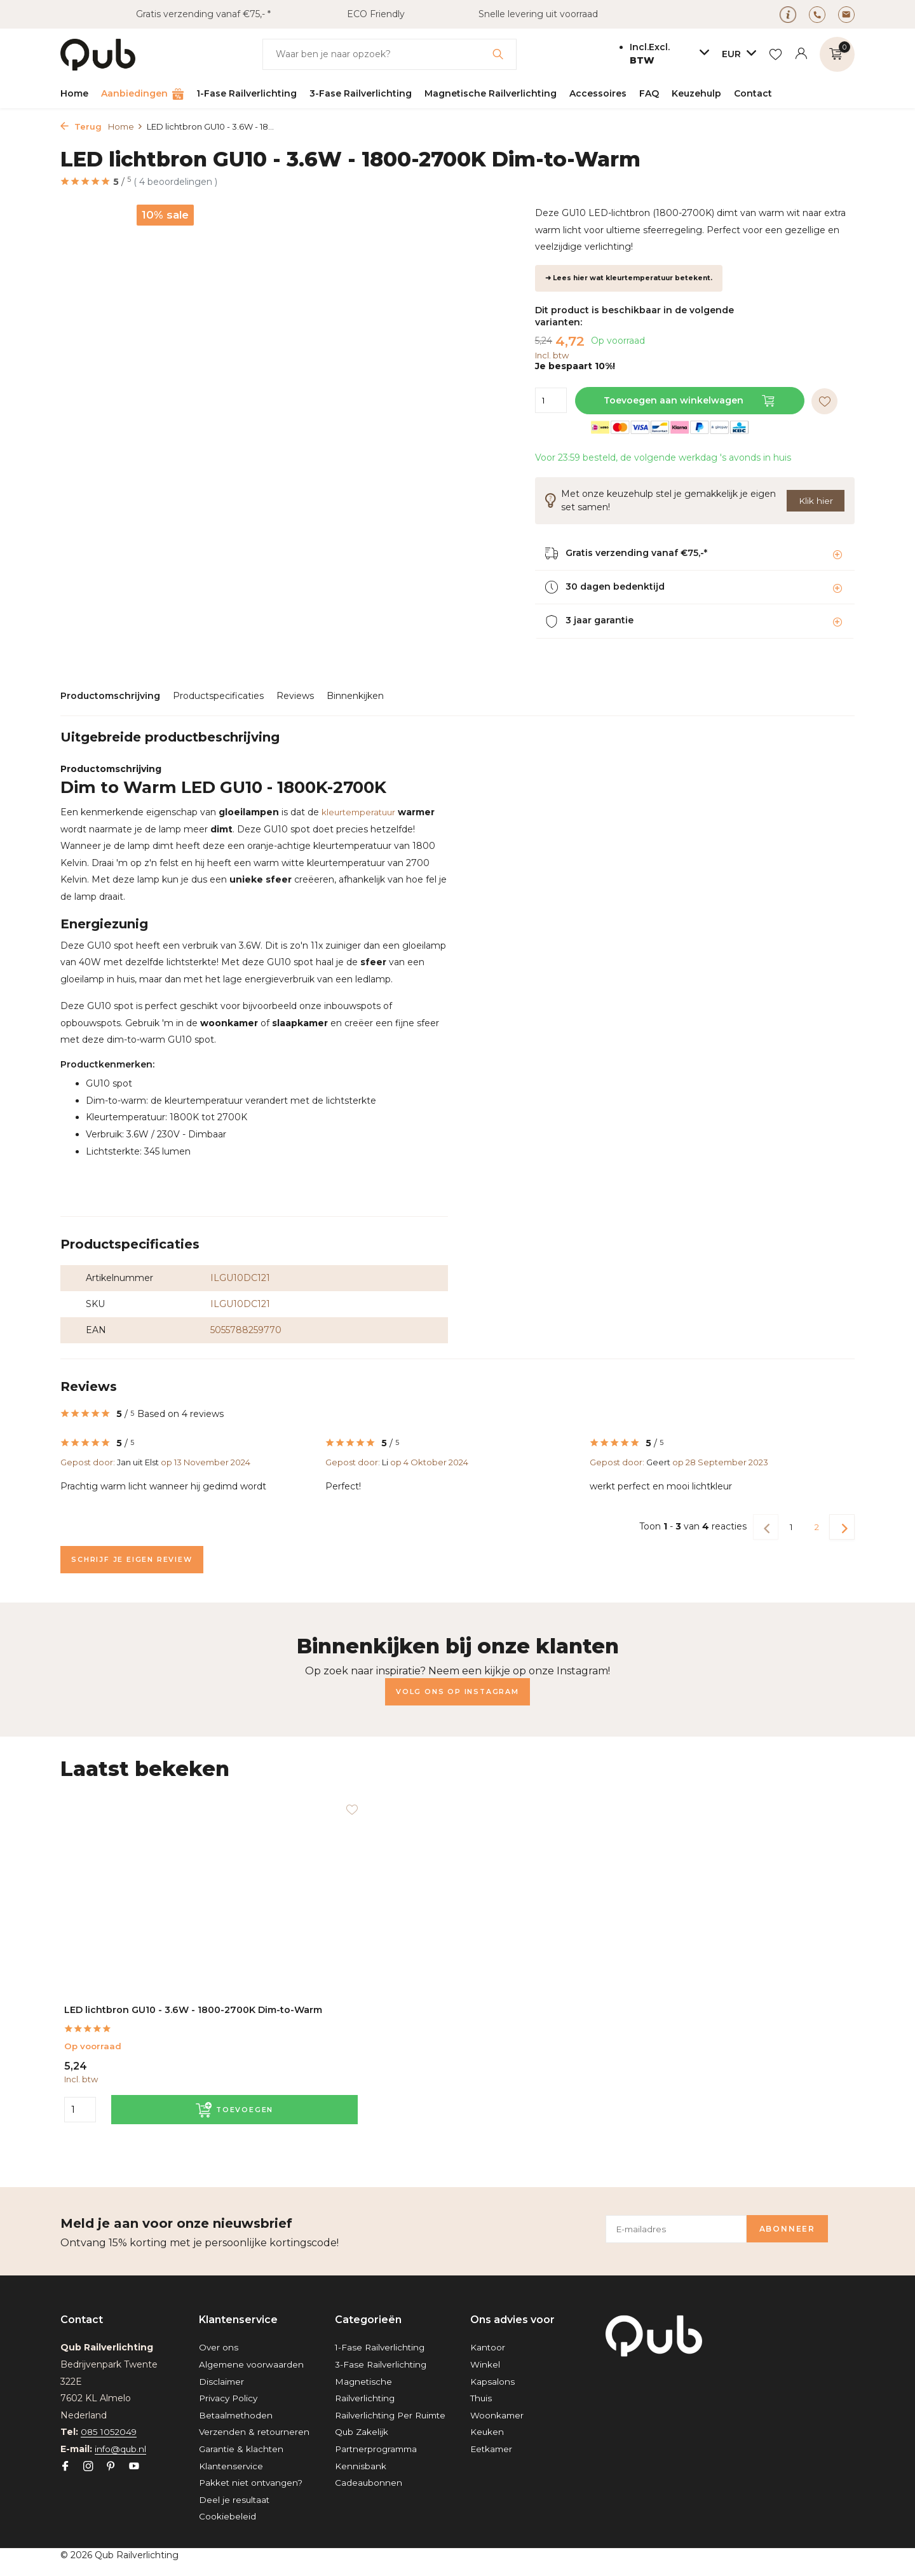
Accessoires (598, 93)
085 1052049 (109, 2415)
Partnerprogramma (378, 2449)
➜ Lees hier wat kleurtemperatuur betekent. (628, 278)
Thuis (481, 2381)
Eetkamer (492, 2432)
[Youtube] (134, 2450)
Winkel (485, 2348)
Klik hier (816, 500)
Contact (753, 93)
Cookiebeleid (227, 2517)
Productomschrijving (110, 696)
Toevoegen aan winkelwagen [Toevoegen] (690, 400)
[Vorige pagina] (765, 1527)
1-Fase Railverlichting (246, 93)
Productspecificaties (218, 696)
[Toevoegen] (176, 2108)
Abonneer (805, 2211)
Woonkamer (497, 2398)
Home (74, 93)
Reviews (295, 696)
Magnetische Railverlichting (490, 93)
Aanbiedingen (142, 94)
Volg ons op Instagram (457, 1692)
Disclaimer (222, 2364)
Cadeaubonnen (369, 2482)
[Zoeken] (389, 54)
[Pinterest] (111, 2450)
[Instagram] (88, 2450)
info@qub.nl (121, 2432)
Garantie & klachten (242, 2449)
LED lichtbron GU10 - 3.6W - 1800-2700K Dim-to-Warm (141, 2001)
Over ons (219, 2330)
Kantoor (488, 2330)
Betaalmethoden (237, 2398)
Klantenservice (231, 2466)
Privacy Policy (230, 2381)
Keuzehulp (696, 93)
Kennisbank (360, 2466)
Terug (81, 126)
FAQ (649, 93)
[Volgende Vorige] (842, 1527)
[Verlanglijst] (775, 54)
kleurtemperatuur (361, 812)
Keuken (487, 2415)
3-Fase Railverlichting (360, 93)
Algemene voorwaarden (252, 2348)
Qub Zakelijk (362, 2432)
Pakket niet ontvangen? (252, 2482)
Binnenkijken (355, 696)
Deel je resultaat (235, 2499)
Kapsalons (492, 2364)
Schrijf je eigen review (140, 1559)
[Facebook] (65, 2450)
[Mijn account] (801, 54)
